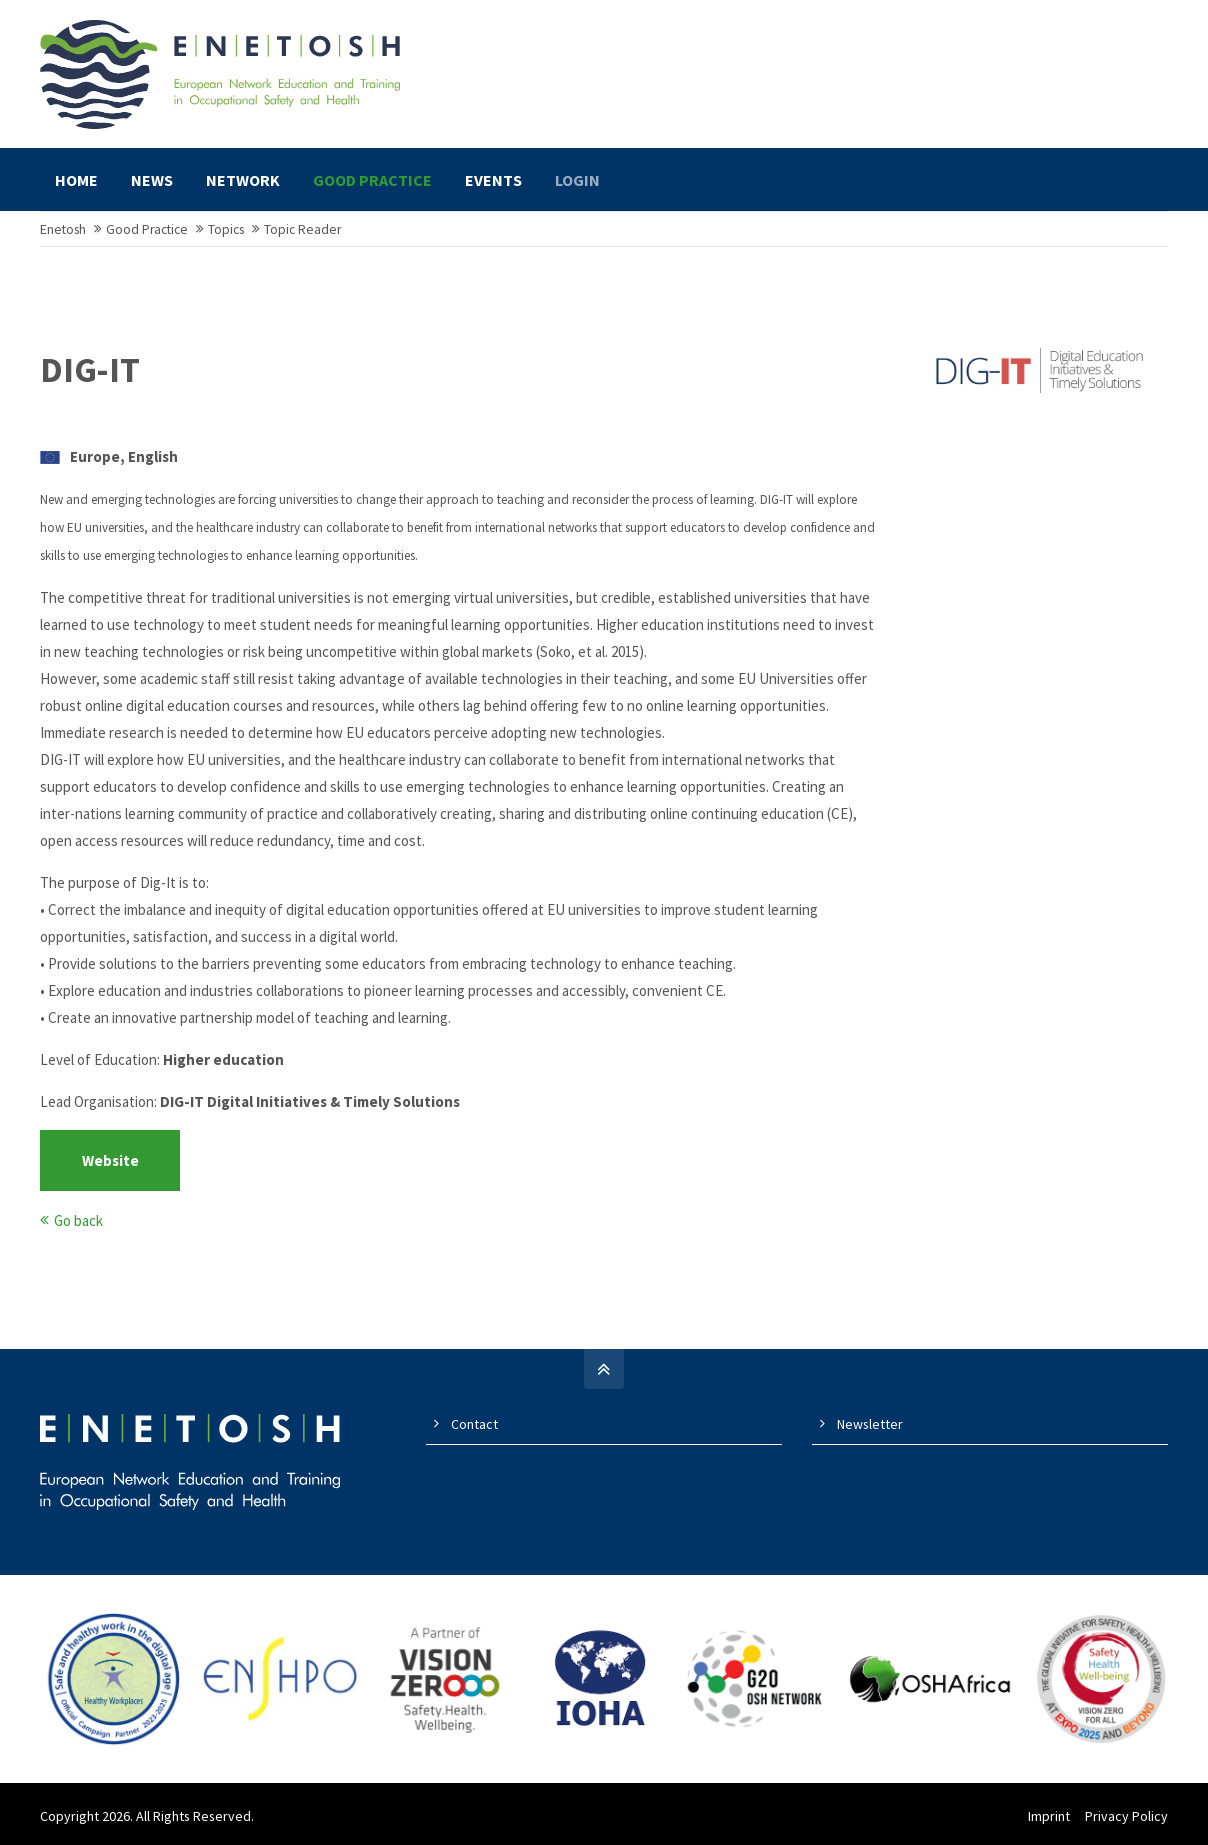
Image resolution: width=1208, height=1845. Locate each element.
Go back (78, 1220)
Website (110, 1160)
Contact (474, 1424)
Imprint (1049, 1816)
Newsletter (870, 1424)
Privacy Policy (1126, 1816)
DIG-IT (90, 370)
